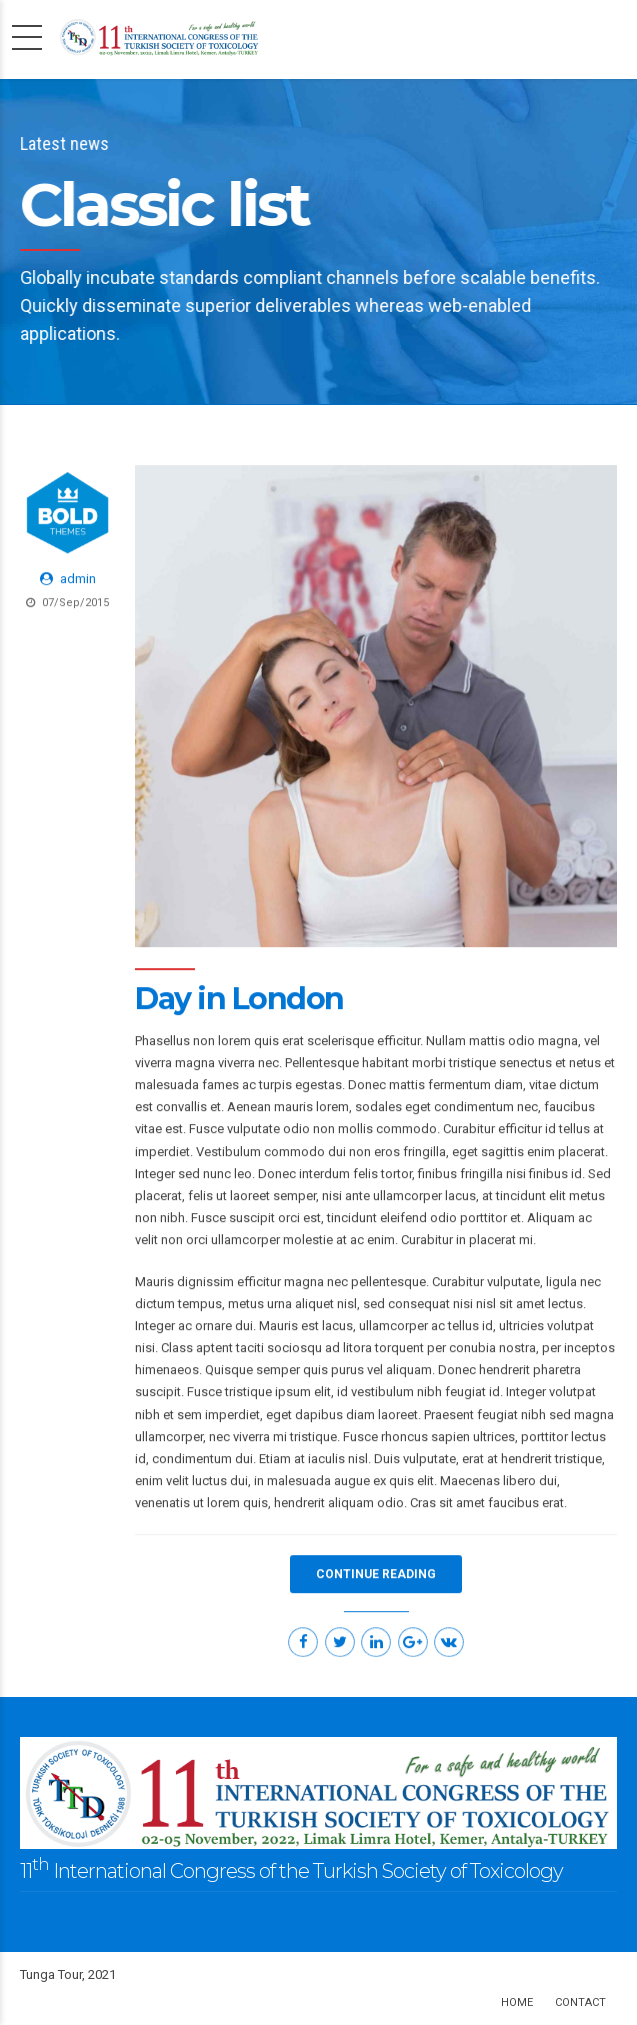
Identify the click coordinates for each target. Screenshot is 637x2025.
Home (517, 2002)
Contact (580, 2002)
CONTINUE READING (376, 1575)
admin (78, 579)
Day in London (239, 999)
